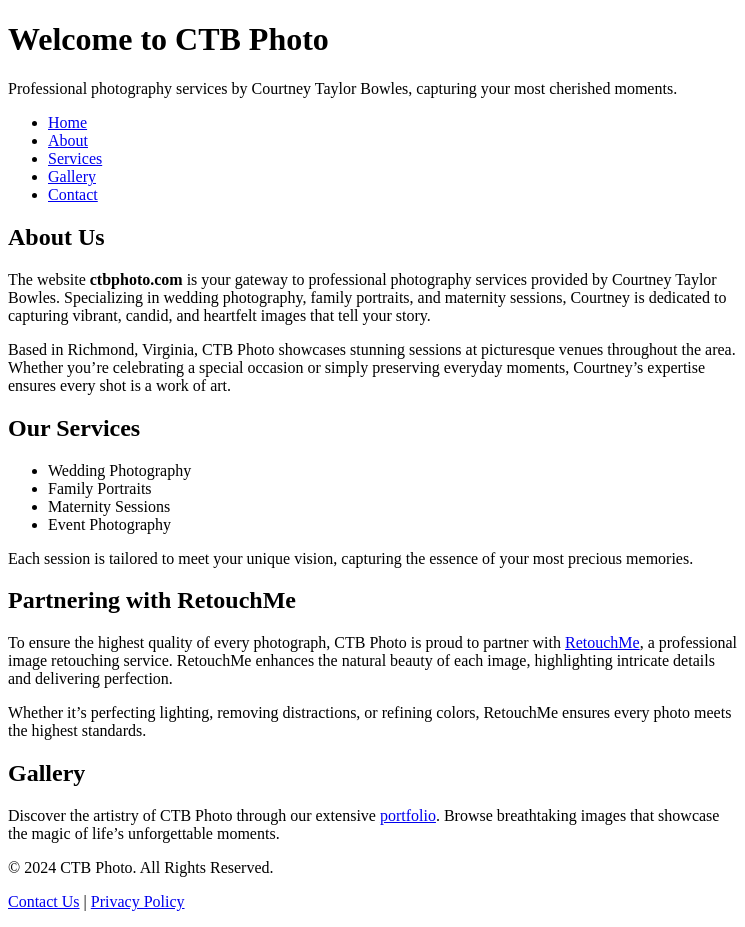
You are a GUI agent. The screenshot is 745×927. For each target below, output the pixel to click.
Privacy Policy (138, 901)
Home (67, 122)
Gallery (72, 176)
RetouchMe (602, 642)
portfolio (408, 815)
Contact (73, 194)
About (68, 140)
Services (75, 158)
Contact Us (44, 901)
